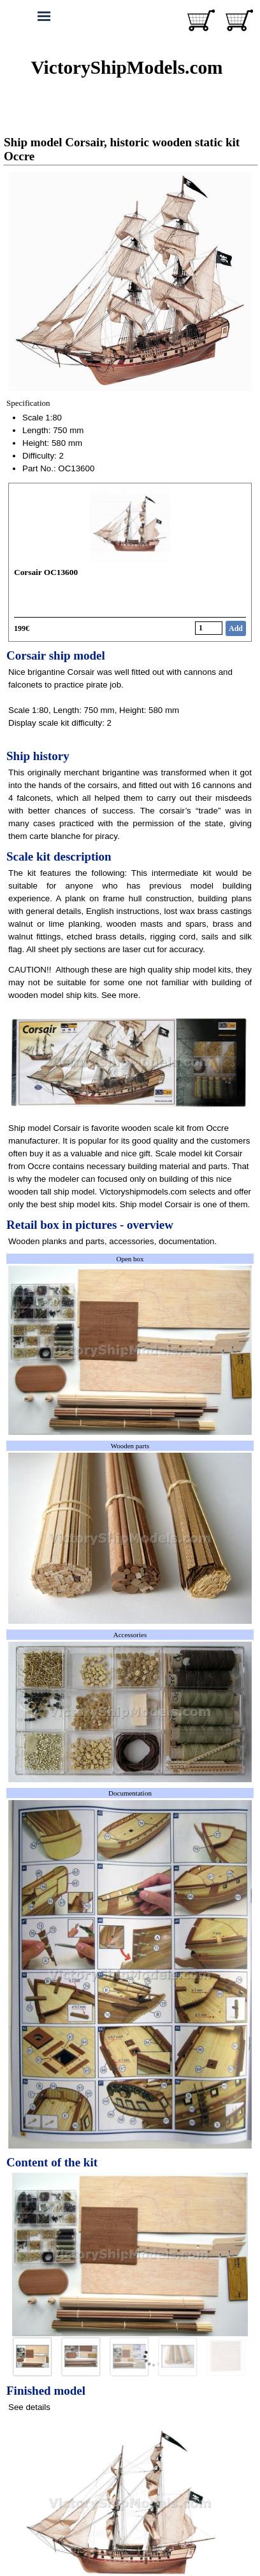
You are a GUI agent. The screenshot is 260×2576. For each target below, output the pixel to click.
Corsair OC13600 (46, 572)
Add (236, 628)
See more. (121, 995)
